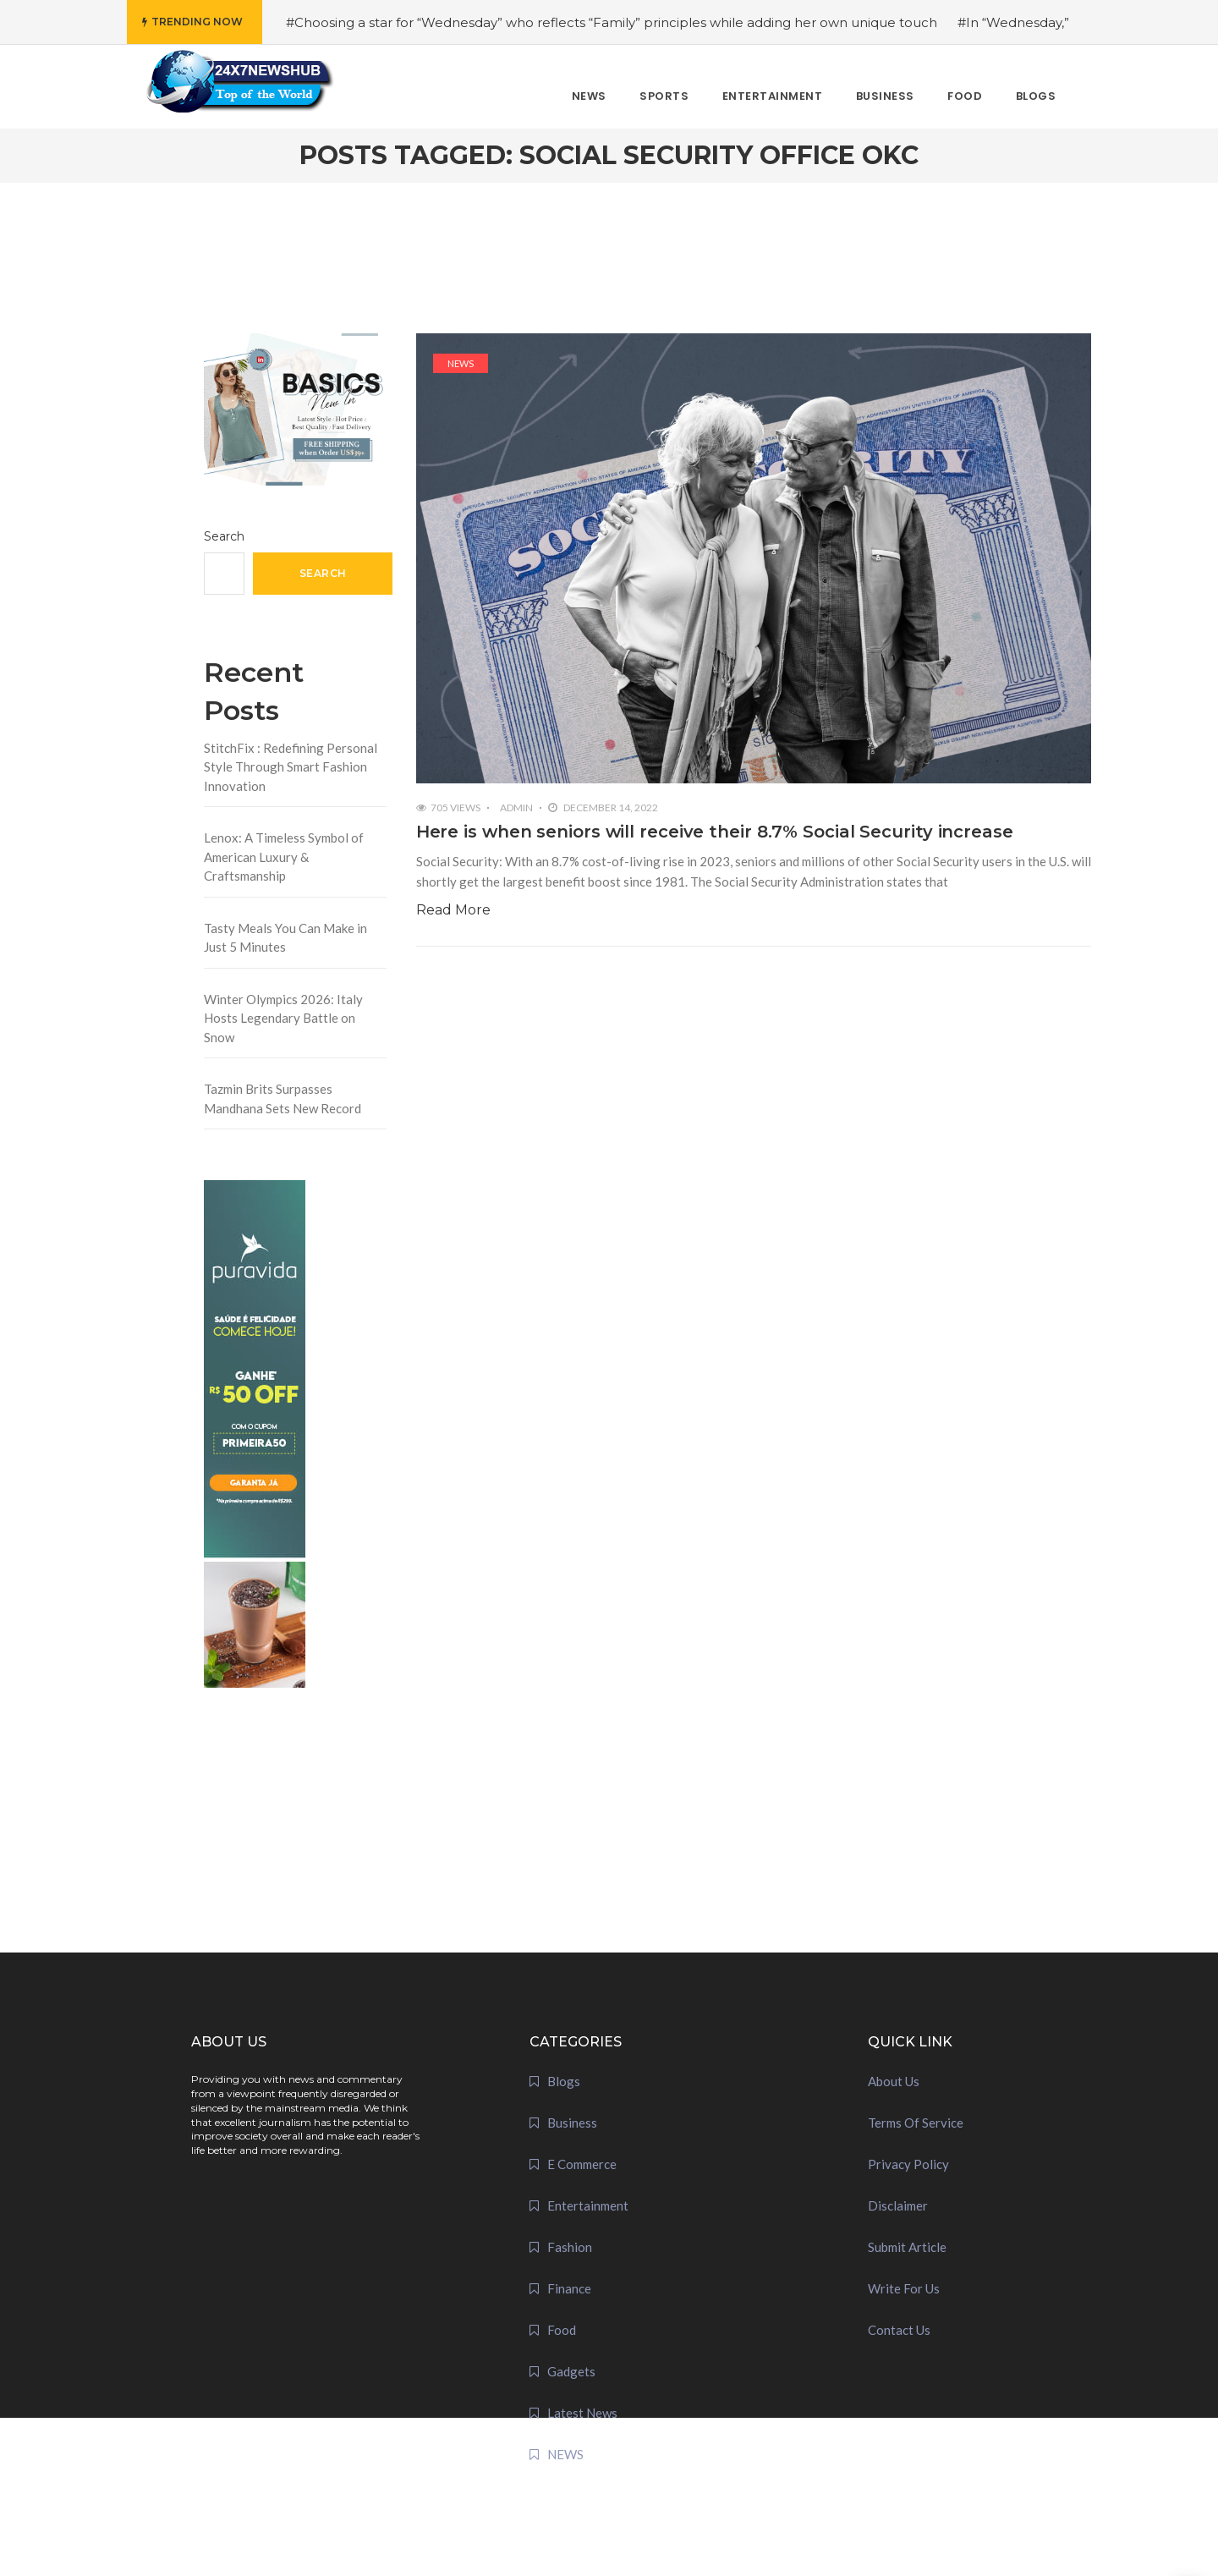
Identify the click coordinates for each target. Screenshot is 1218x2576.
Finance (569, 2288)
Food (561, 2329)
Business (572, 2122)
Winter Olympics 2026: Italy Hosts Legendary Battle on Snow (283, 1018)
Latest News (582, 2412)
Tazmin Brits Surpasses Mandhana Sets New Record (282, 1098)
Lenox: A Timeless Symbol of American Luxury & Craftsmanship (284, 856)
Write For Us (904, 2288)
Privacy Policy (908, 2164)
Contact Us (899, 2329)
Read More (453, 910)
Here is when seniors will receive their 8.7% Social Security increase (714, 831)
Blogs (563, 2081)
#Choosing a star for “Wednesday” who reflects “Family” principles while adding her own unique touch (611, 22)
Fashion (569, 2247)
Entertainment (587, 2205)
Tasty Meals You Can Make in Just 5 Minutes (285, 937)
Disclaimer (898, 2205)
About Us (893, 2081)
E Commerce (582, 2164)
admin (516, 807)
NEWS (460, 363)
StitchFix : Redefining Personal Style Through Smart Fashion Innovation (290, 767)
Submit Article (907, 2247)
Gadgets (571, 2371)
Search (224, 536)
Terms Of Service (915, 2122)
